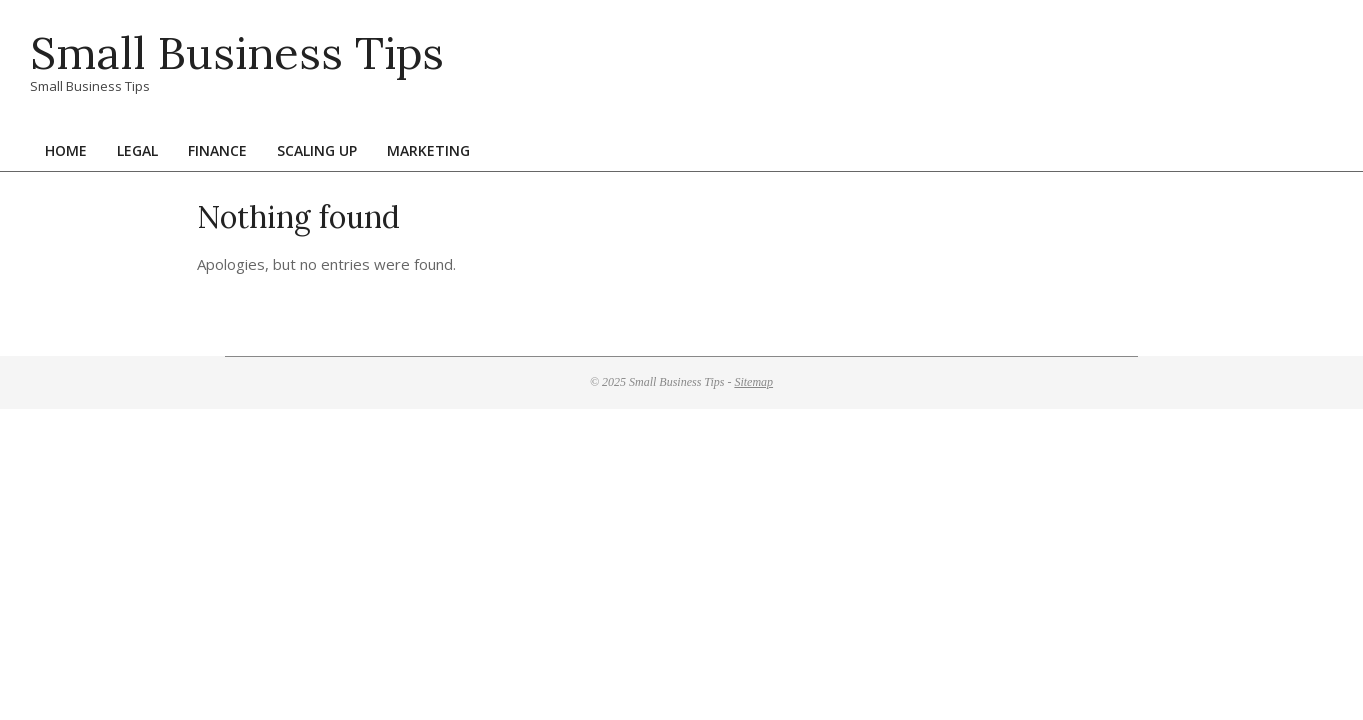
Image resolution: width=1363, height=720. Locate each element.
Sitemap (753, 382)
